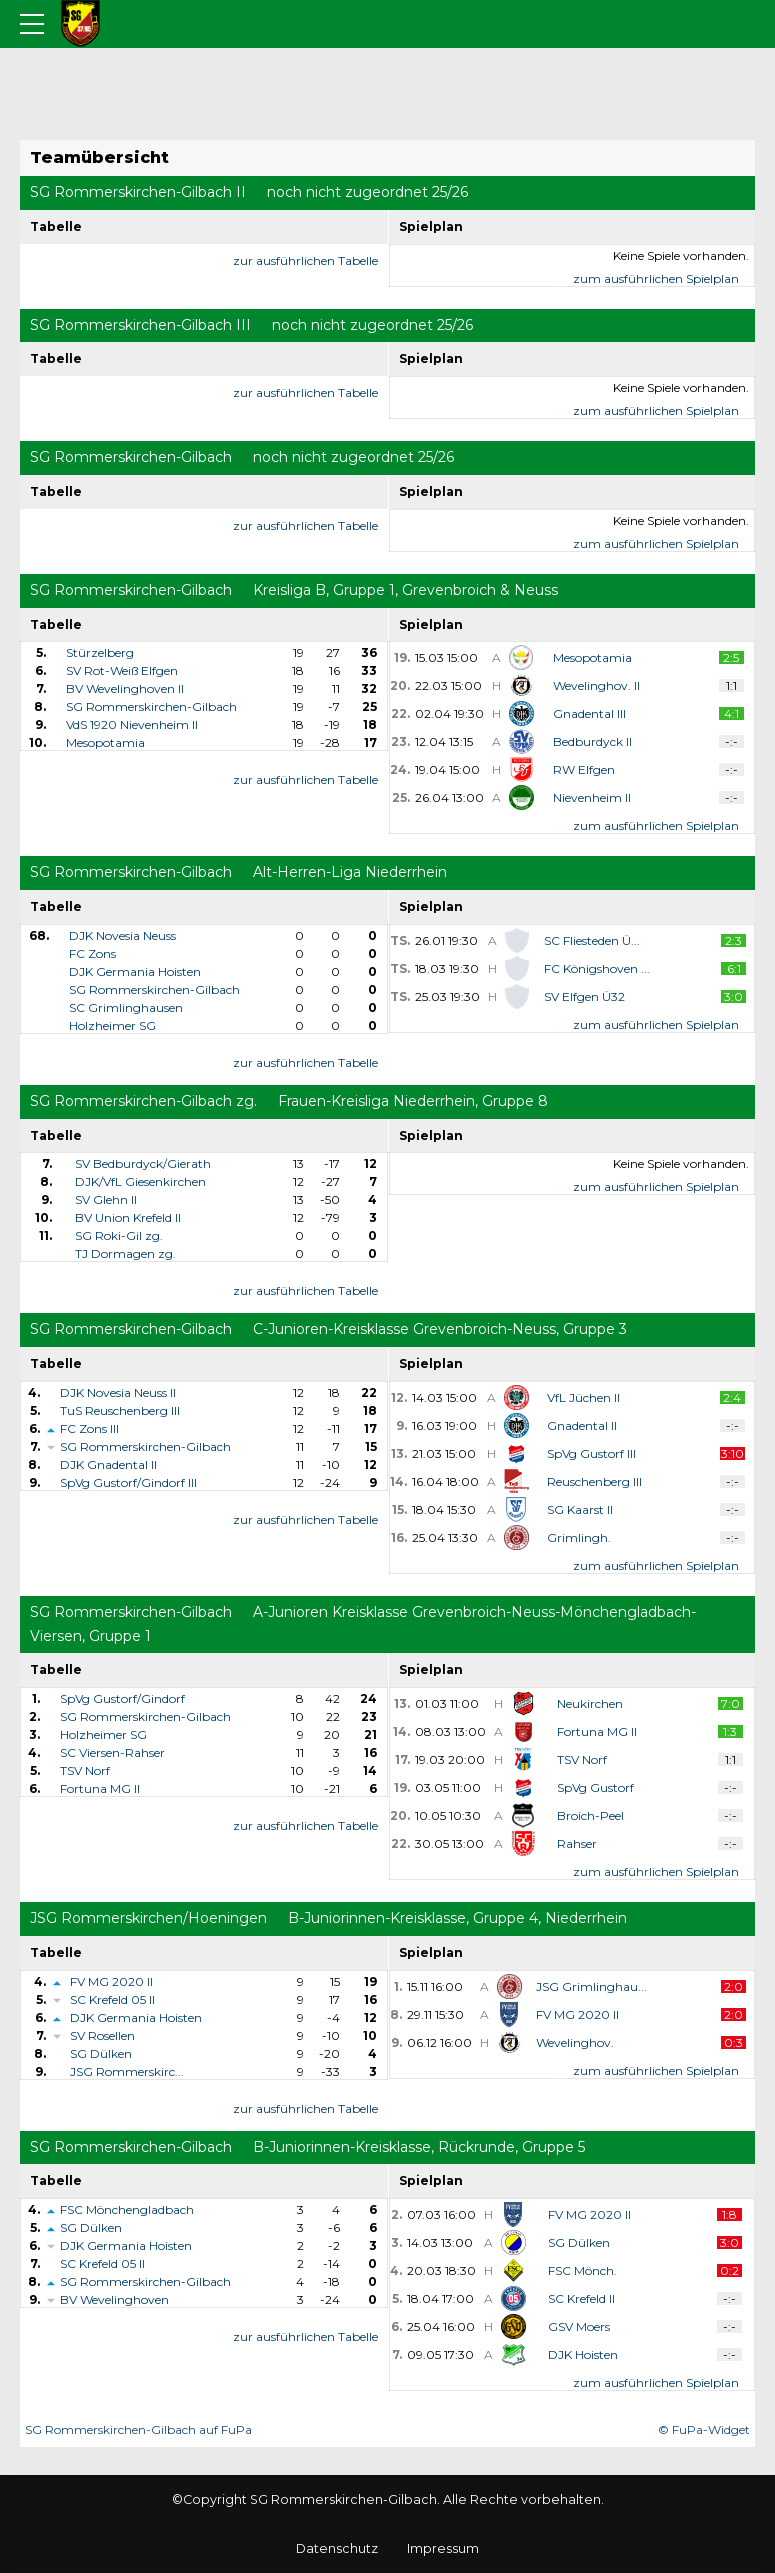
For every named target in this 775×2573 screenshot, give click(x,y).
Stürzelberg (100, 652)
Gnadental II (582, 1425)
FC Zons (92, 953)
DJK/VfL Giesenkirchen (140, 1181)
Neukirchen (590, 1703)
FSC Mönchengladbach (127, 2209)
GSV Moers (579, 2326)
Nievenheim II (592, 797)
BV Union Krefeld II (128, 1217)
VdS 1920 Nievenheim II (132, 724)
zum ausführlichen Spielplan (656, 278)
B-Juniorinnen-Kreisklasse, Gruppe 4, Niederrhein (457, 1918)
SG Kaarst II (580, 1509)
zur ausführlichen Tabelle (305, 260)
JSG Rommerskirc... (127, 2071)
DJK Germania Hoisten (135, 971)
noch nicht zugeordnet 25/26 (367, 192)
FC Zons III (89, 1428)
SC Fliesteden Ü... (592, 940)
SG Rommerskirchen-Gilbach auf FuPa (138, 2429)
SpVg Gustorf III (591, 1453)
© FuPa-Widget (704, 2429)
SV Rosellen (102, 2035)
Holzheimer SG (112, 1025)
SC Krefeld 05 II (112, 1999)
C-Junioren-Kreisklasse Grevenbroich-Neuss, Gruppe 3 (440, 1329)
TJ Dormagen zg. (125, 1253)
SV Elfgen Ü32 (584, 996)
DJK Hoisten (583, 2354)
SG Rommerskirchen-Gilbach (131, 457)
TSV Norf (85, 1770)
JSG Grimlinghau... (591, 1986)
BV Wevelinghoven (114, 2299)
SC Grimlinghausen (126, 1007)
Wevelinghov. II (596, 685)
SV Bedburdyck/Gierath (143, 1163)
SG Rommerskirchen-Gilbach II (138, 192)
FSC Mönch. (582, 2270)
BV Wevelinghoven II (125, 688)
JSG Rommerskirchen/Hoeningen (148, 1918)
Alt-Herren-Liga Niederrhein (350, 872)
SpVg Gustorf (595, 1787)
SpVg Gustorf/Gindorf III (128, 1482)
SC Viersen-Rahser (112, 1752)
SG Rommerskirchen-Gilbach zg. (143, 1101)
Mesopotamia (105, 742)
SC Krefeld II (581, 2298)
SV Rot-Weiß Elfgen (122, 670)
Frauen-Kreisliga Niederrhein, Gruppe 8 (413, 1101)
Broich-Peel (590, 1815)
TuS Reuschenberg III (120, 1410)
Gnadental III (589, 713)
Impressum (443, 2548)
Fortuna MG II (100, 1788)
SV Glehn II (106, 1199)
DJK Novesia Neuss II (118, 1392)
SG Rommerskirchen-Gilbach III (140, 325)
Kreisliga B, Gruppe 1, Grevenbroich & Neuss (405, 590)
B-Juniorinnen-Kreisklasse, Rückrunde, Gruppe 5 (419, 2147)
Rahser (577, 1843)
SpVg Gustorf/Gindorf (122, 1698)
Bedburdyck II (592, 741)
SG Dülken (101, 2053)
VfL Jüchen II (583, 1397)
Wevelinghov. (575, 2042)
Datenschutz (337, 2548)
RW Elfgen (584, 769)
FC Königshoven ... (597, 968)
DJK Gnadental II (108, 1464)
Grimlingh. (579, 1537)
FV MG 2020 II (111, 1981)
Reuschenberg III (594, 1481)
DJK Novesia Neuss (122, 935)
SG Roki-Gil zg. (119, 1235)
